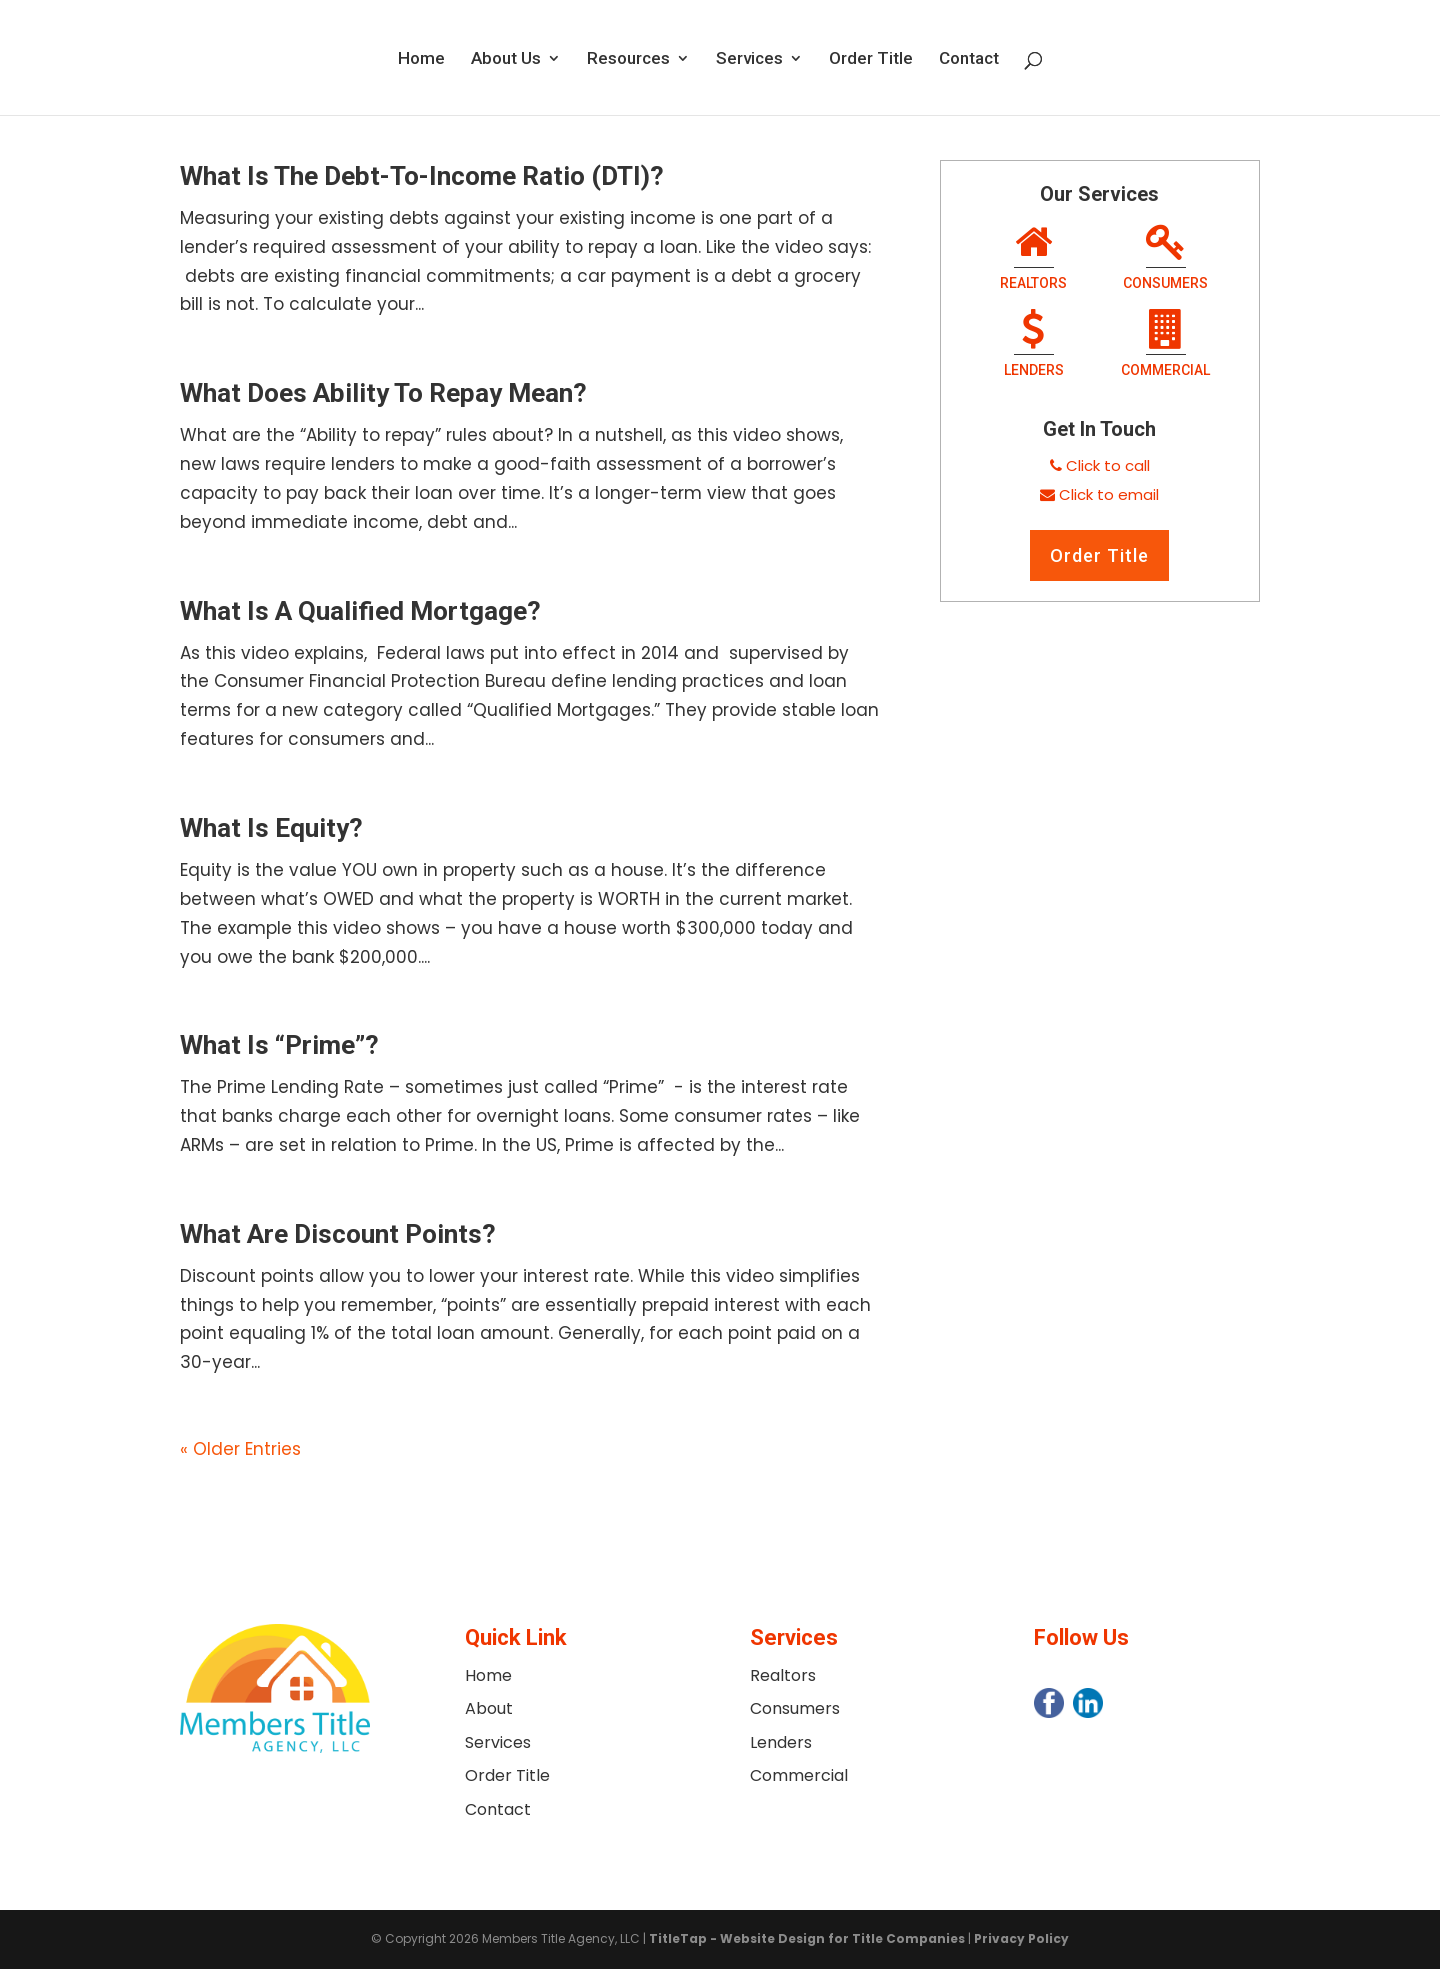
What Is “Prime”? (279, 1045)
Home (421, 59)
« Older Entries (240, 1449)
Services (749, 59)
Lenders (1034, 346)
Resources (628, 59)
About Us (506, 59)
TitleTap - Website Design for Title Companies (807, 1938)
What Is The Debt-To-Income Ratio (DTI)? (422, 176)
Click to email (1109, 494)
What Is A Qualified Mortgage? (360, 611)
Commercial (1165, 346)
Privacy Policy (1021, 1938)
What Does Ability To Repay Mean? (383, 393)
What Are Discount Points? (338, 1234)
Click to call (1108, 465)
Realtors (1033, 259)
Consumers (1165, 259)
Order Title (871, 59)
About (489, 1708)
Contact (969, 59)
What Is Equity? (271, 828)
